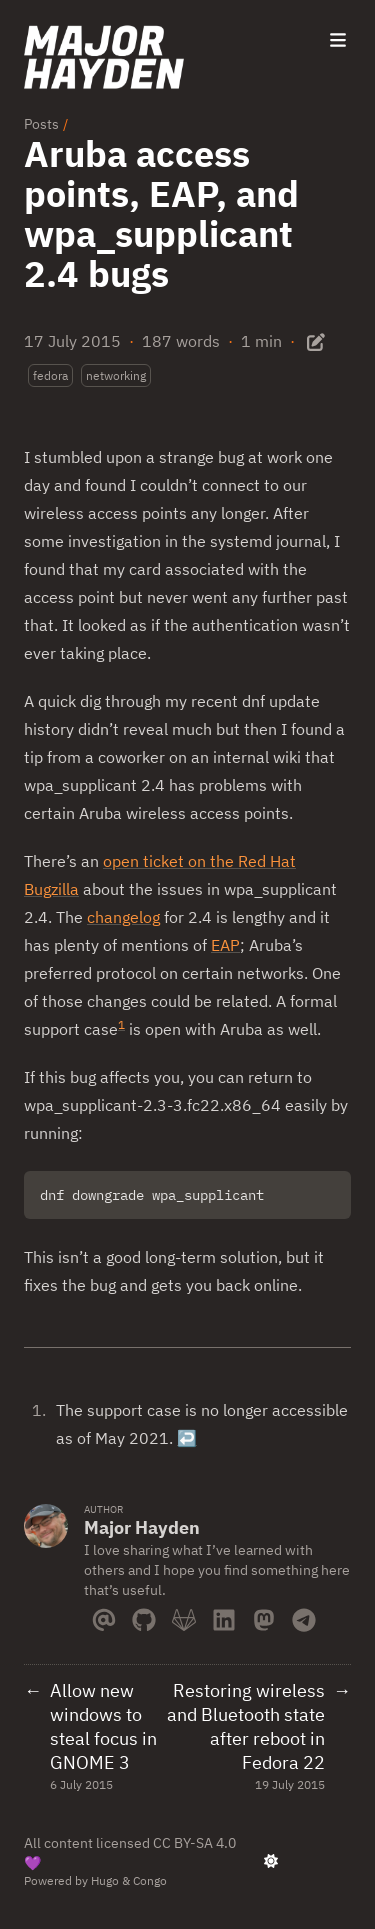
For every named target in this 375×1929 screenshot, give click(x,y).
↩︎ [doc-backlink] (187, 1438)
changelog (123, 917)
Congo (150, 1880)
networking (116, 375)
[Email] (104, 1616)
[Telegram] (304, 1616)
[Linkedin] (224, 1616)
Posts (41, 124)
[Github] (144, 1616)
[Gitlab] (184, 1616)
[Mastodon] (264, 1616)
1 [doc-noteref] (121, 1024)
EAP (225, 945)
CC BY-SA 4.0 (194, 1843)
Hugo (105, 1880)
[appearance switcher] (271, 1861)
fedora (50, 375)
